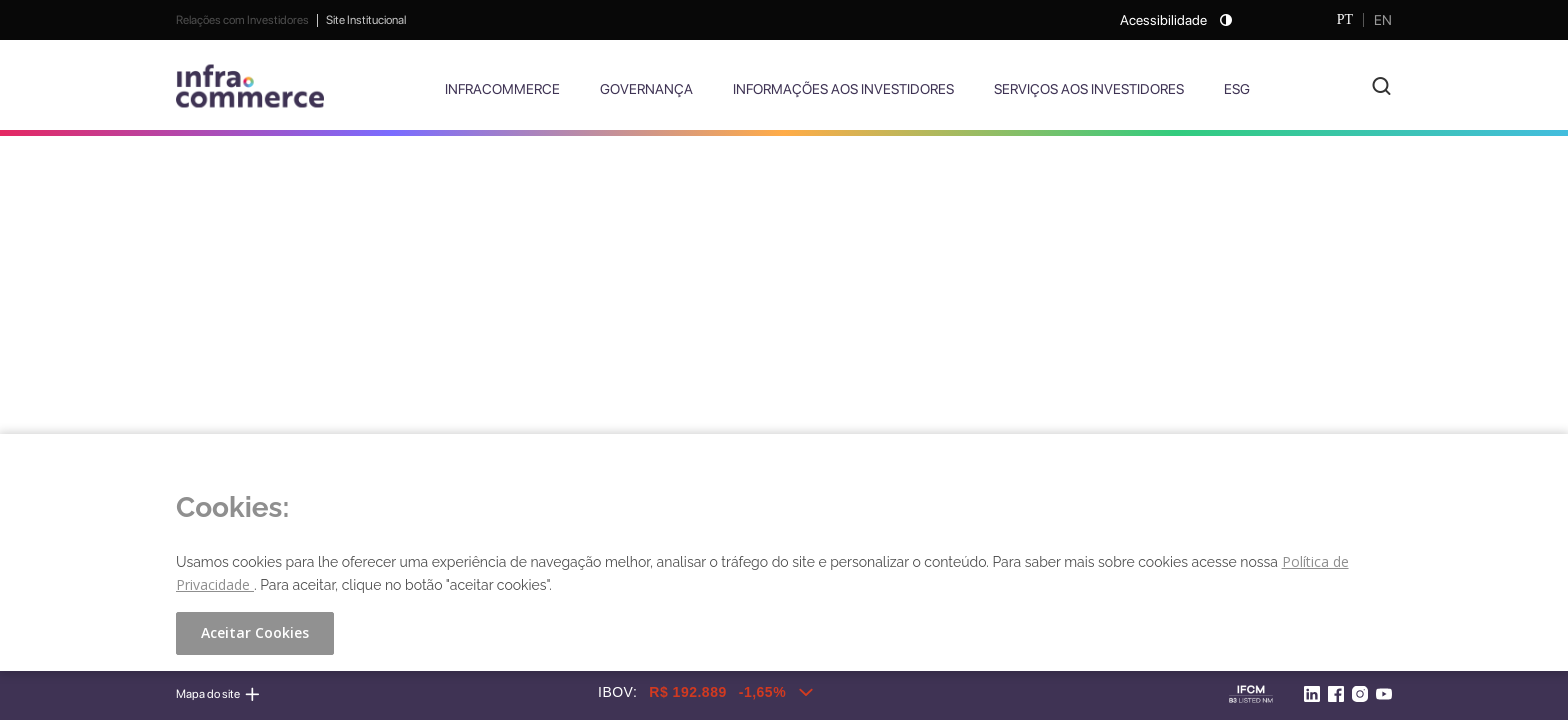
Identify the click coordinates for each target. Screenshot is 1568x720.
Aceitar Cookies (255, 632)
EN (1383, 20)
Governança (646, 89)
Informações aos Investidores (843, 89)
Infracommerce (502, 89)
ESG (1237, 89)
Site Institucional (366, 20)
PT (1345, 19)
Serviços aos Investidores (1089, 89)
